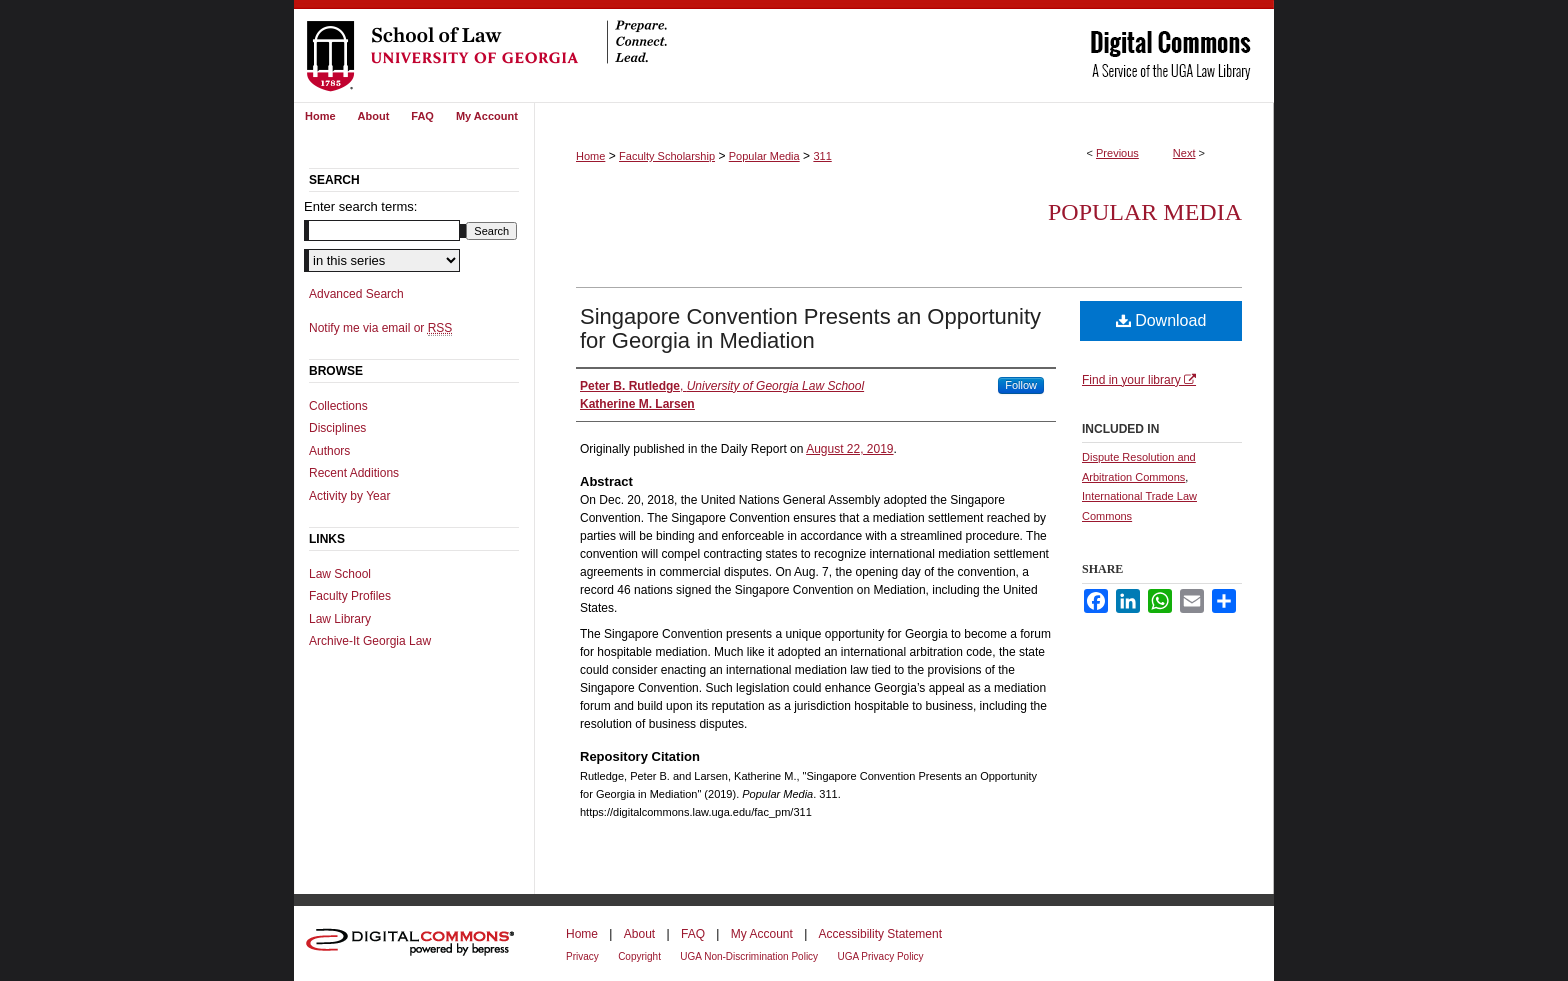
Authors (329, 451)
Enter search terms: (360, 206)
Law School (340, 574)
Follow (1021, 385)
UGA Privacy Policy (880, 956)
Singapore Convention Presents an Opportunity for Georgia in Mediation (810, 328)
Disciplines (337, 428)
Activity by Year (349, 496)
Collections (338, 406)
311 (822, 156)
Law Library (340, 619)
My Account (762, 934)
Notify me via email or (380, 328)
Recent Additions (354, 473)
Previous (1117, 153)
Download (1161, 320)
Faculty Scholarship (667, 156)
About (639, 934)
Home (590, 156)
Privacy (582, 956)
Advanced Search (356, 294)
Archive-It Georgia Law (370, 641)
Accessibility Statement (880, 934)
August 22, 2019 (849, 449)
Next (1184, 153)
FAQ (693, 934)
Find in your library (1139, 380)
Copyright (639, 956)
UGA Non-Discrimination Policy (749, 956)
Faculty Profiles (350, 596)
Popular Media (764, 156)
